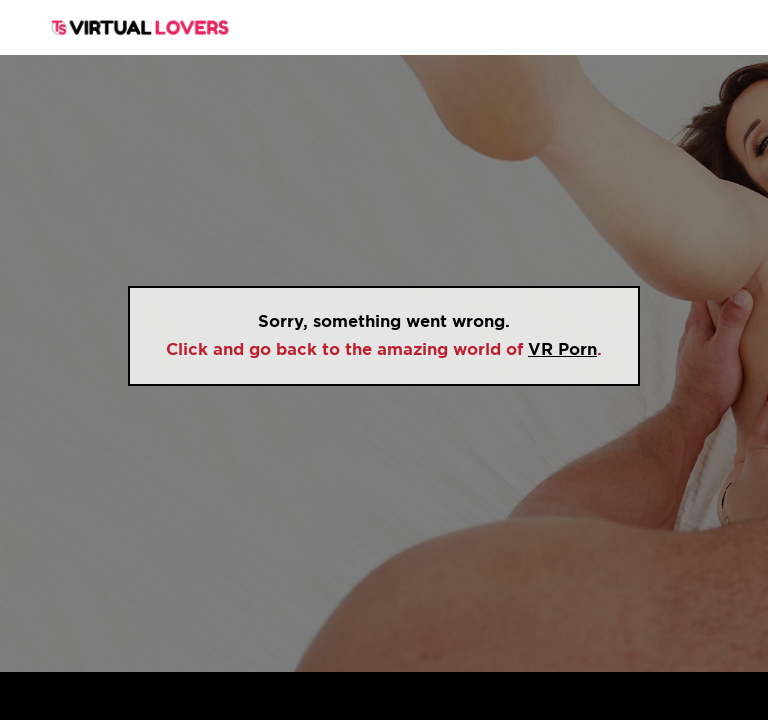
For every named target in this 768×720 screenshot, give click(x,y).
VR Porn (562, 349)
